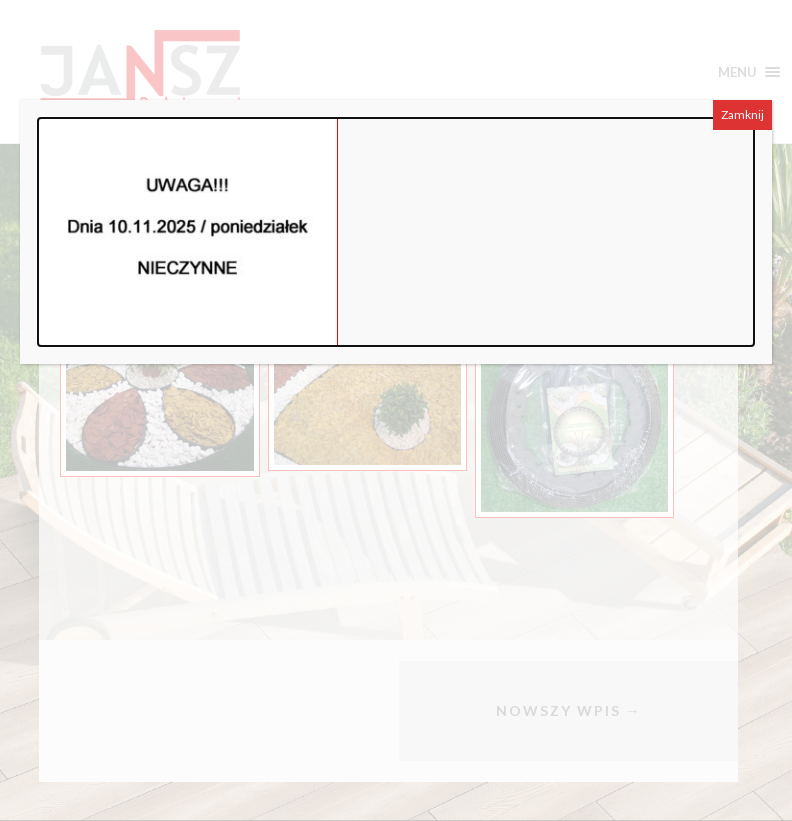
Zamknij (742, 114)
